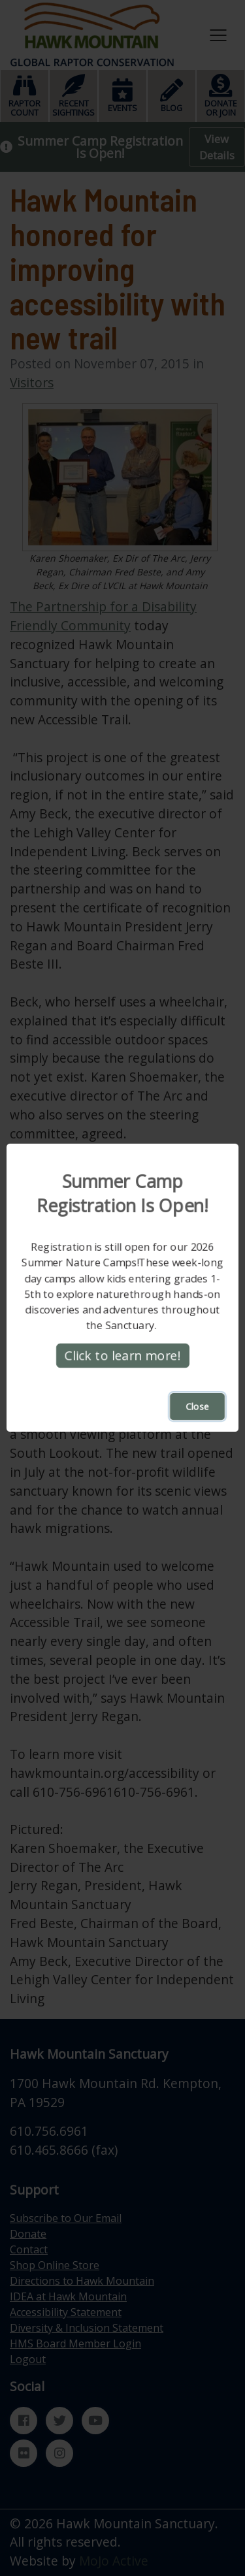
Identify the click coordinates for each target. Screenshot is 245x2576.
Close (197, 1407)
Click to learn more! (123, 1355)
